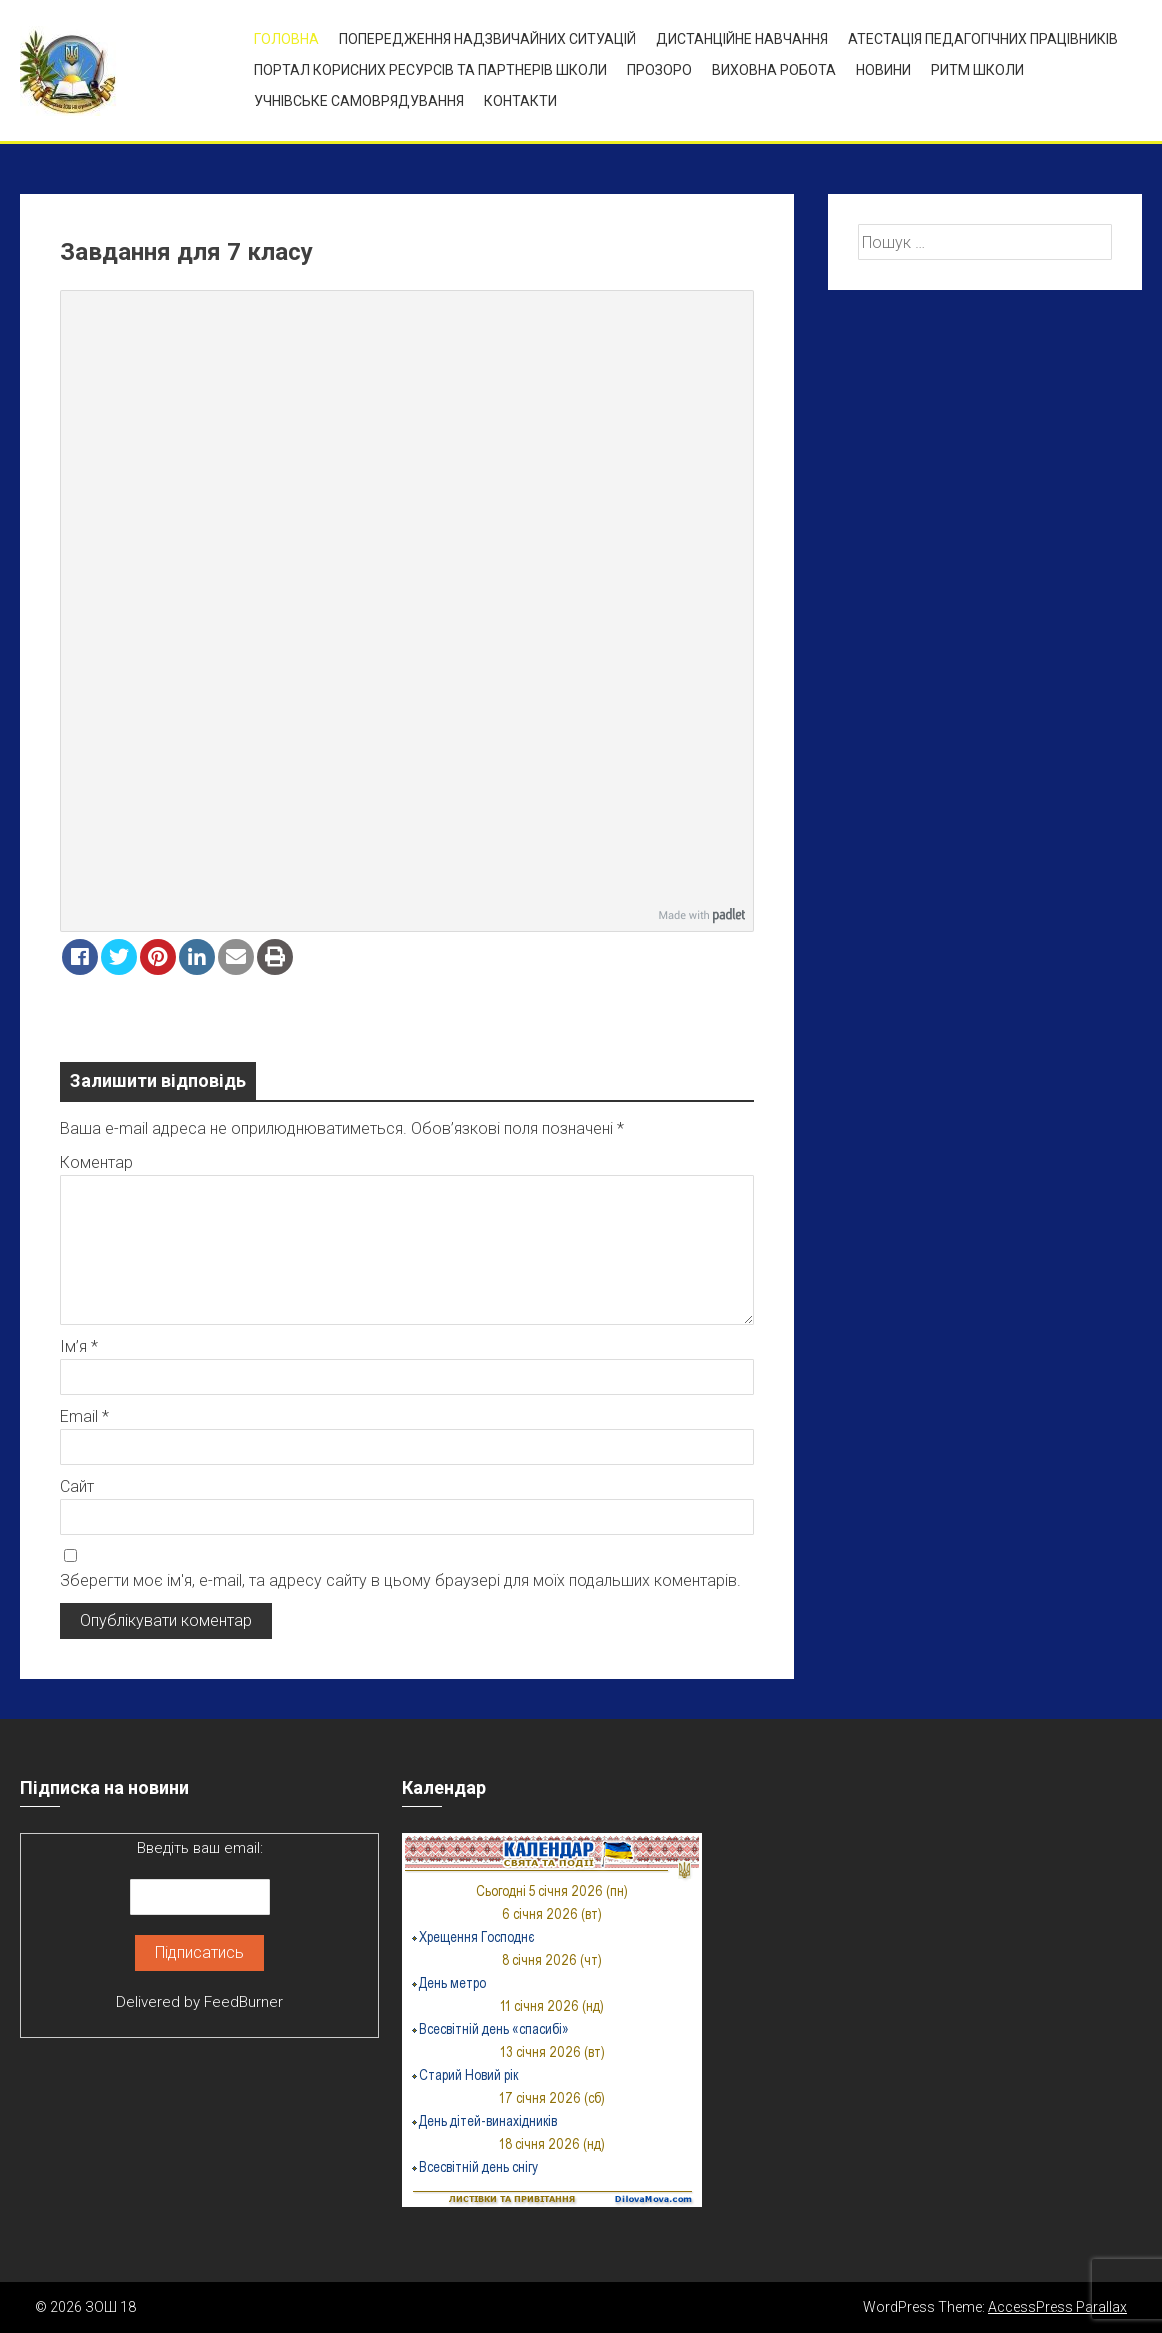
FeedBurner (243, 2002)
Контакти (520, 101)
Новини (883, 70)
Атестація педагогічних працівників (983, 39)
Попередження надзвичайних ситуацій (487, 39)
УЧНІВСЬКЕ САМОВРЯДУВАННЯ (359, 101)
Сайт (77, 1486)
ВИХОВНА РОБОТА (774, 70)
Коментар (96, 1162)
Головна (286, 39)
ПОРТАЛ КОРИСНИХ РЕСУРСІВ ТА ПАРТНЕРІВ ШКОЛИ (430, 70)
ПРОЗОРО (659, 70)
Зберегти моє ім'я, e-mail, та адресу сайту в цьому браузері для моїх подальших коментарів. (400, 1580)
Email (84, 1416)
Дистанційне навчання (742, 39)
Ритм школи (977, 70)
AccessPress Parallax (1057, 2307)
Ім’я (79, 1346)
